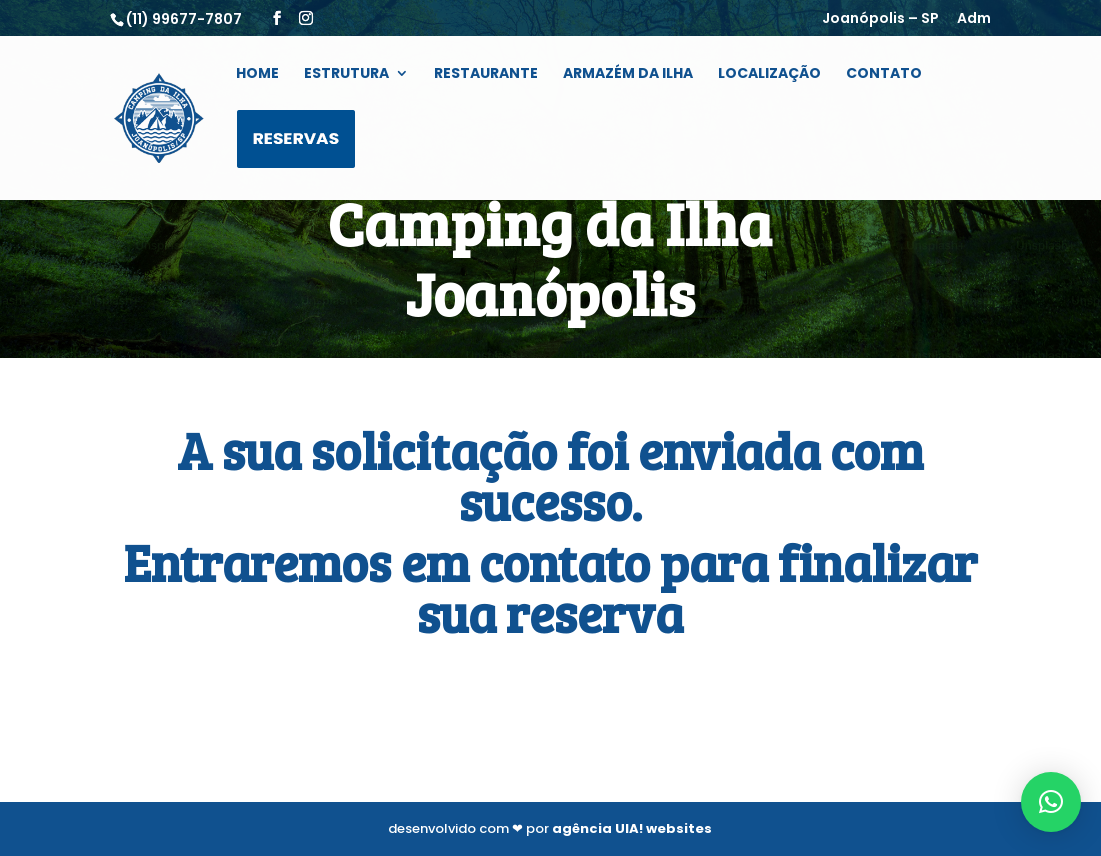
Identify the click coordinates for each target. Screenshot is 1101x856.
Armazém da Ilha (628, 74)
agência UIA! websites (632, 828)
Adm (974, 19)
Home (257, 74)
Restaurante (486, 74)
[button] (1051, 802)
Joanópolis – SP (880, 19)
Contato (884, 74)
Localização (769, 74)
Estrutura (346, 74)
